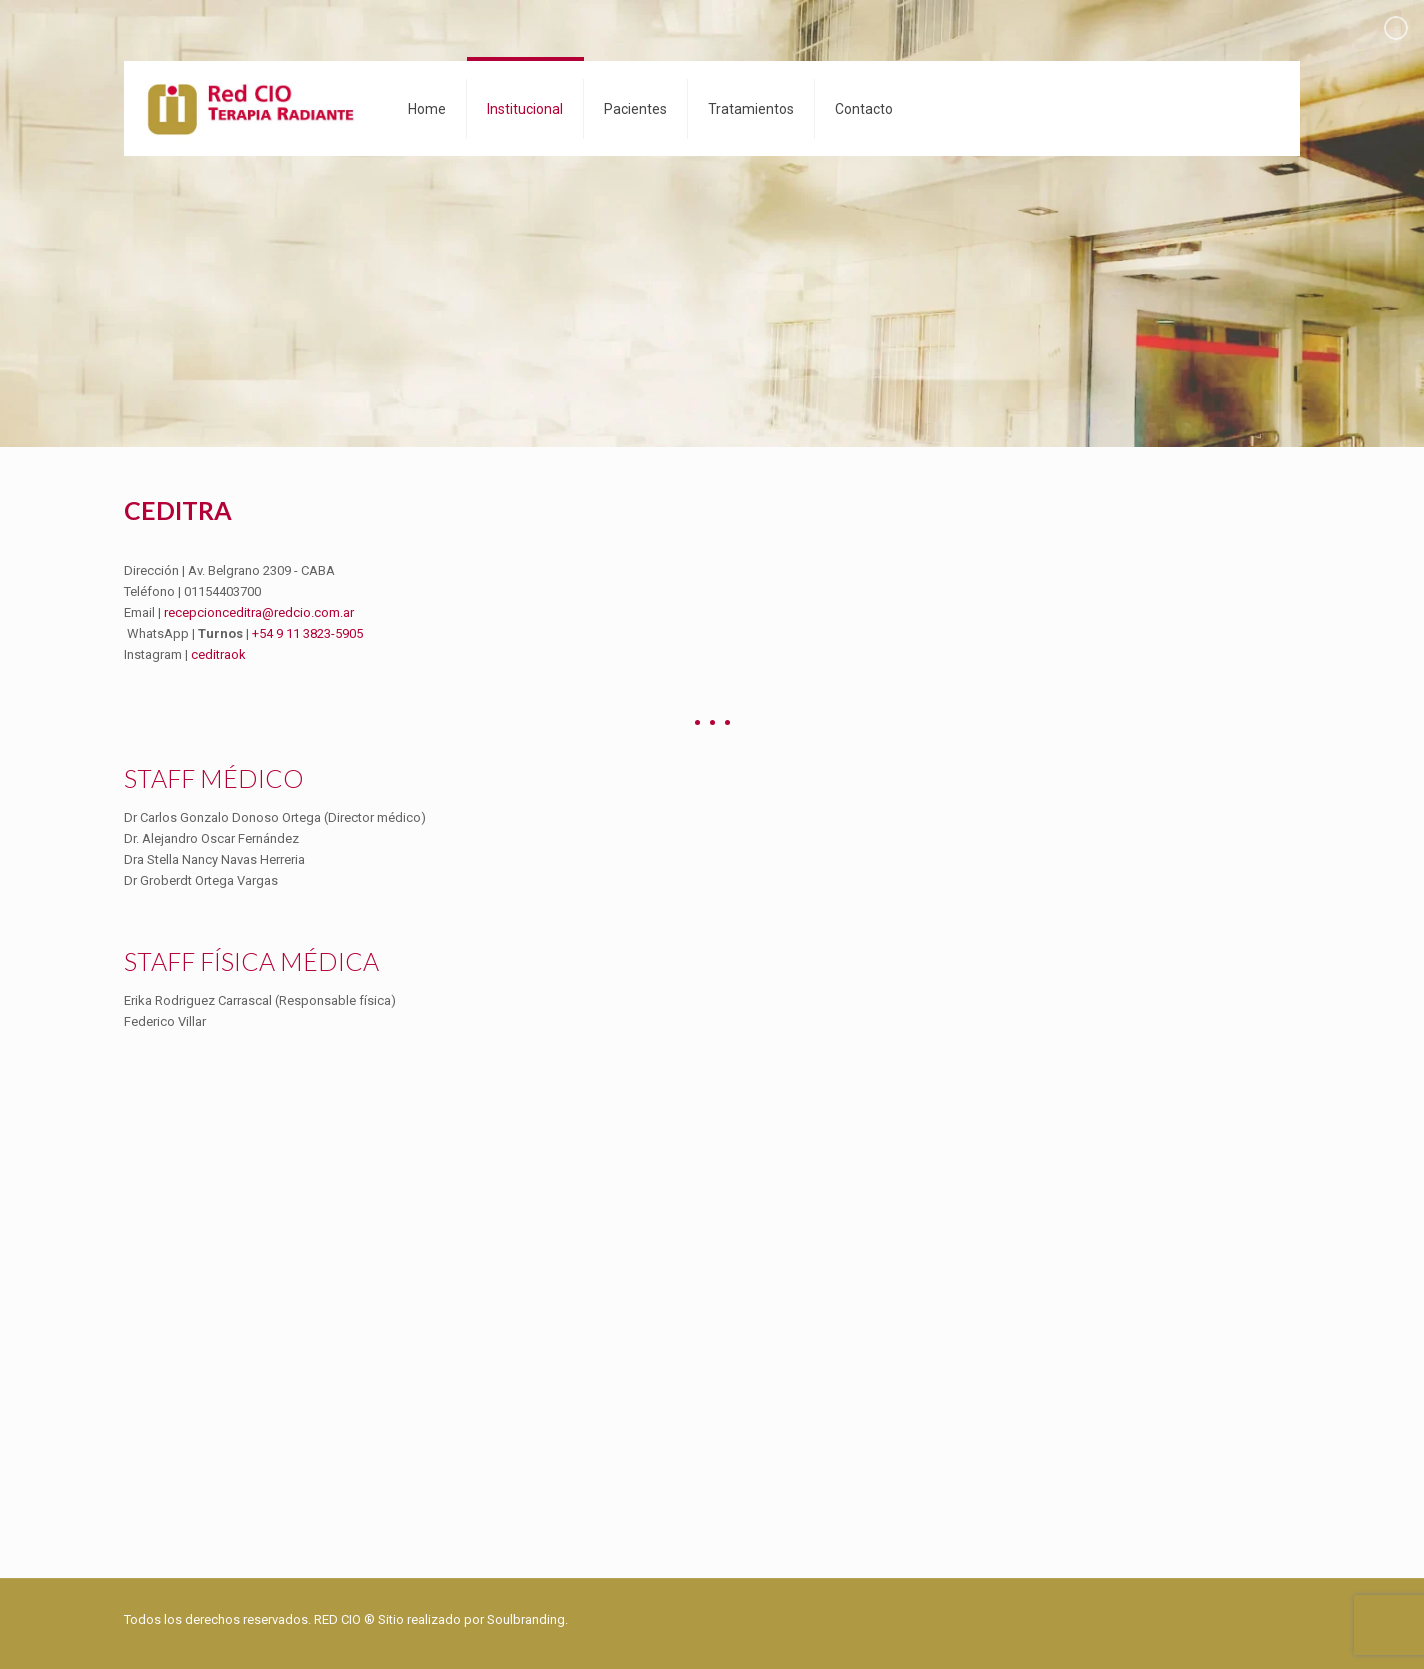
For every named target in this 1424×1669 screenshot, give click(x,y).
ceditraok (218, 654)
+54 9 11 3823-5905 (307, 633)
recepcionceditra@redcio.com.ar (259, 612)
